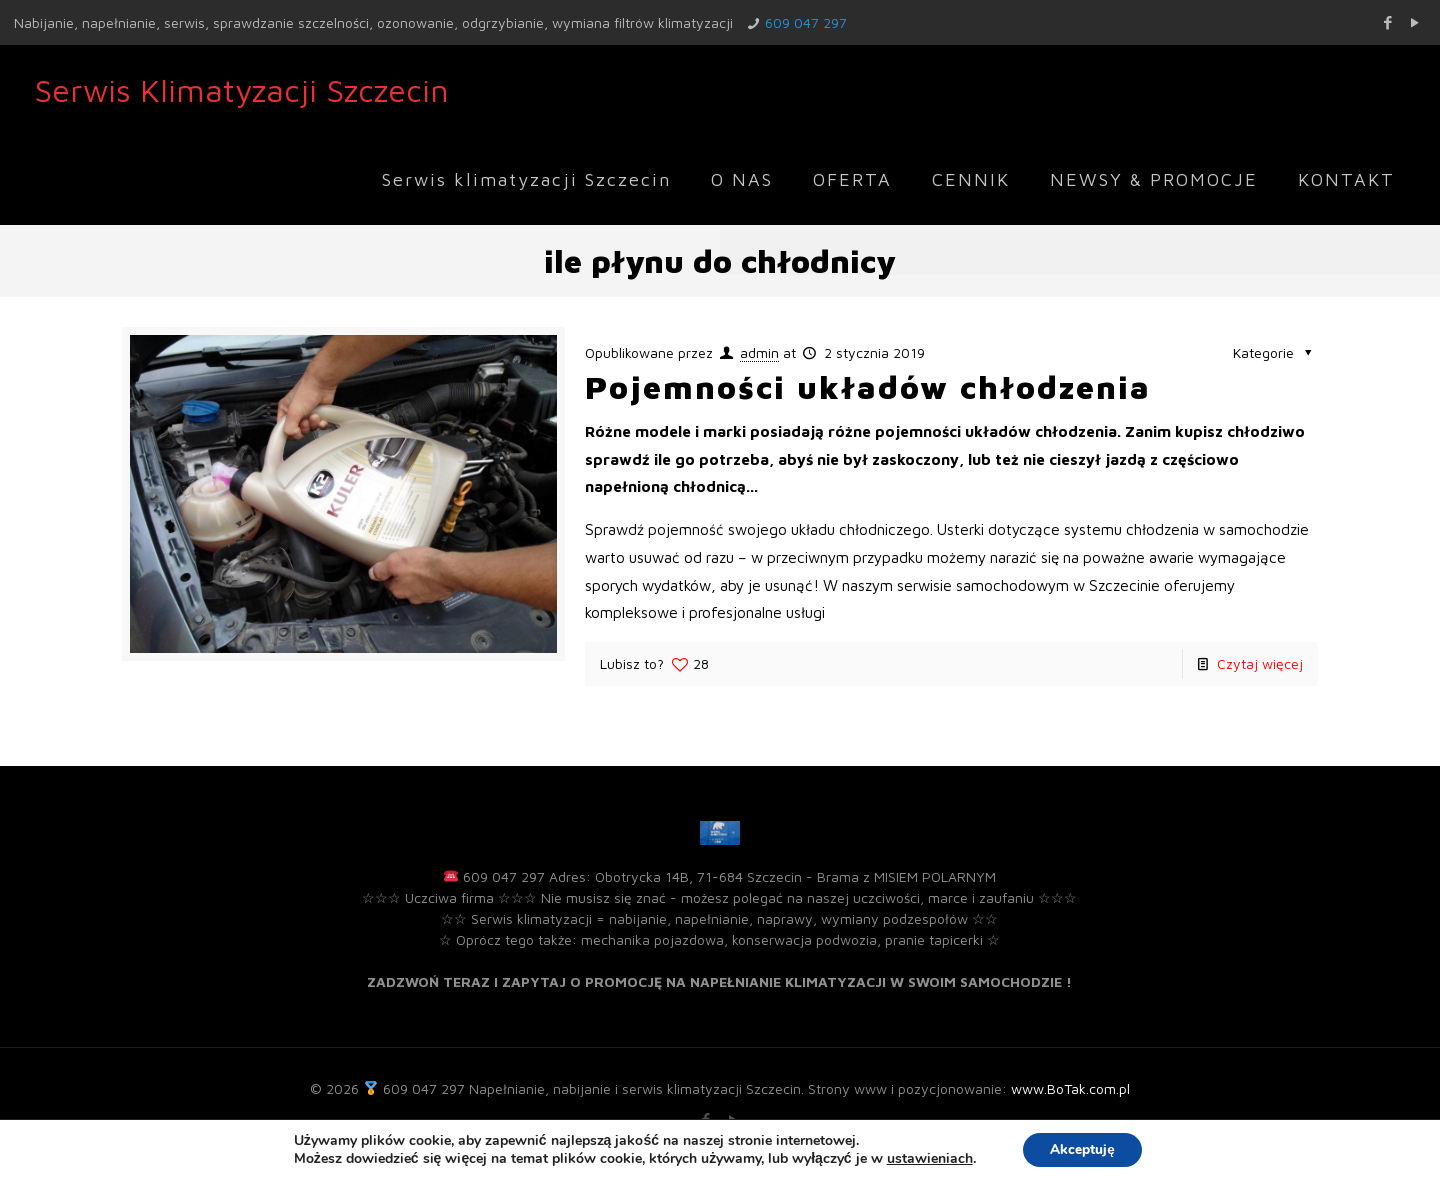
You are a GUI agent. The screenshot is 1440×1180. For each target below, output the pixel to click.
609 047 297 (806, 22)
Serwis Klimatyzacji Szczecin (241, 90)
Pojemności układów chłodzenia (868, 387)
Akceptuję (1082, 1148)
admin (759, 352)
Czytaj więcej (1260, 663)
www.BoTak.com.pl (1070, 1088)
